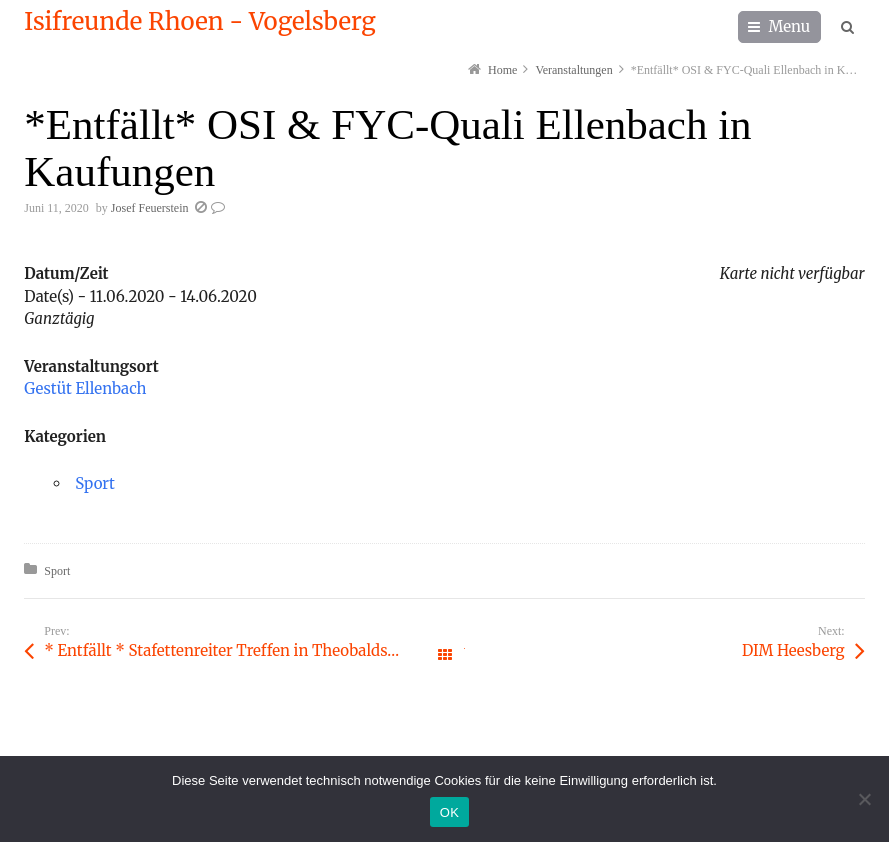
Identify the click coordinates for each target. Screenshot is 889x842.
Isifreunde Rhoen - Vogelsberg (199, 22)
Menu (790, 26)
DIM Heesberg (793, 650)
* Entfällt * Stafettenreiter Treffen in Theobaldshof (227, 650)
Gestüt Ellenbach (85, 388)
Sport (95, 483)
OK (449, 812)
